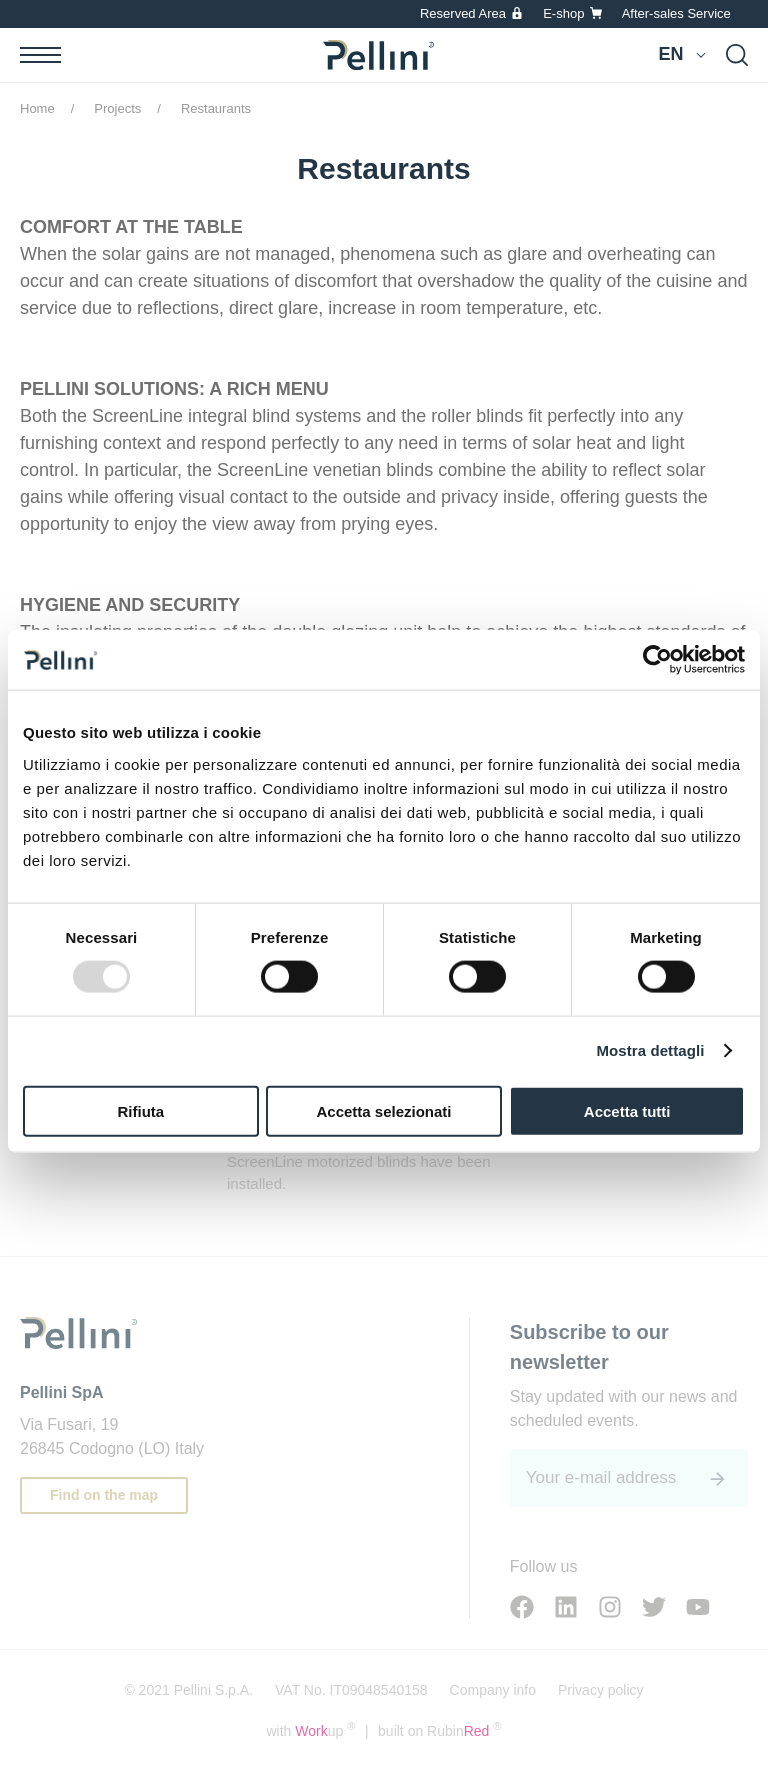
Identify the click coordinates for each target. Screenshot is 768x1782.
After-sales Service (676, 13)
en (670, 54)
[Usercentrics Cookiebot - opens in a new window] (657, 660)
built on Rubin (439, 1730)
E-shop (563, 13)
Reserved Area (463, 13)
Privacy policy (601, 1690)
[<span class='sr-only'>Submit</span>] (718, 1479)
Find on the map (104, 1495)
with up (310, 1730)
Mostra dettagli (650, 1050)
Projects (117, 108)
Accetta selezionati (383, 1110)
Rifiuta (140, 1110)
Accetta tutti (627, 1110)
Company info (493, 1690)
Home (37, 108)
